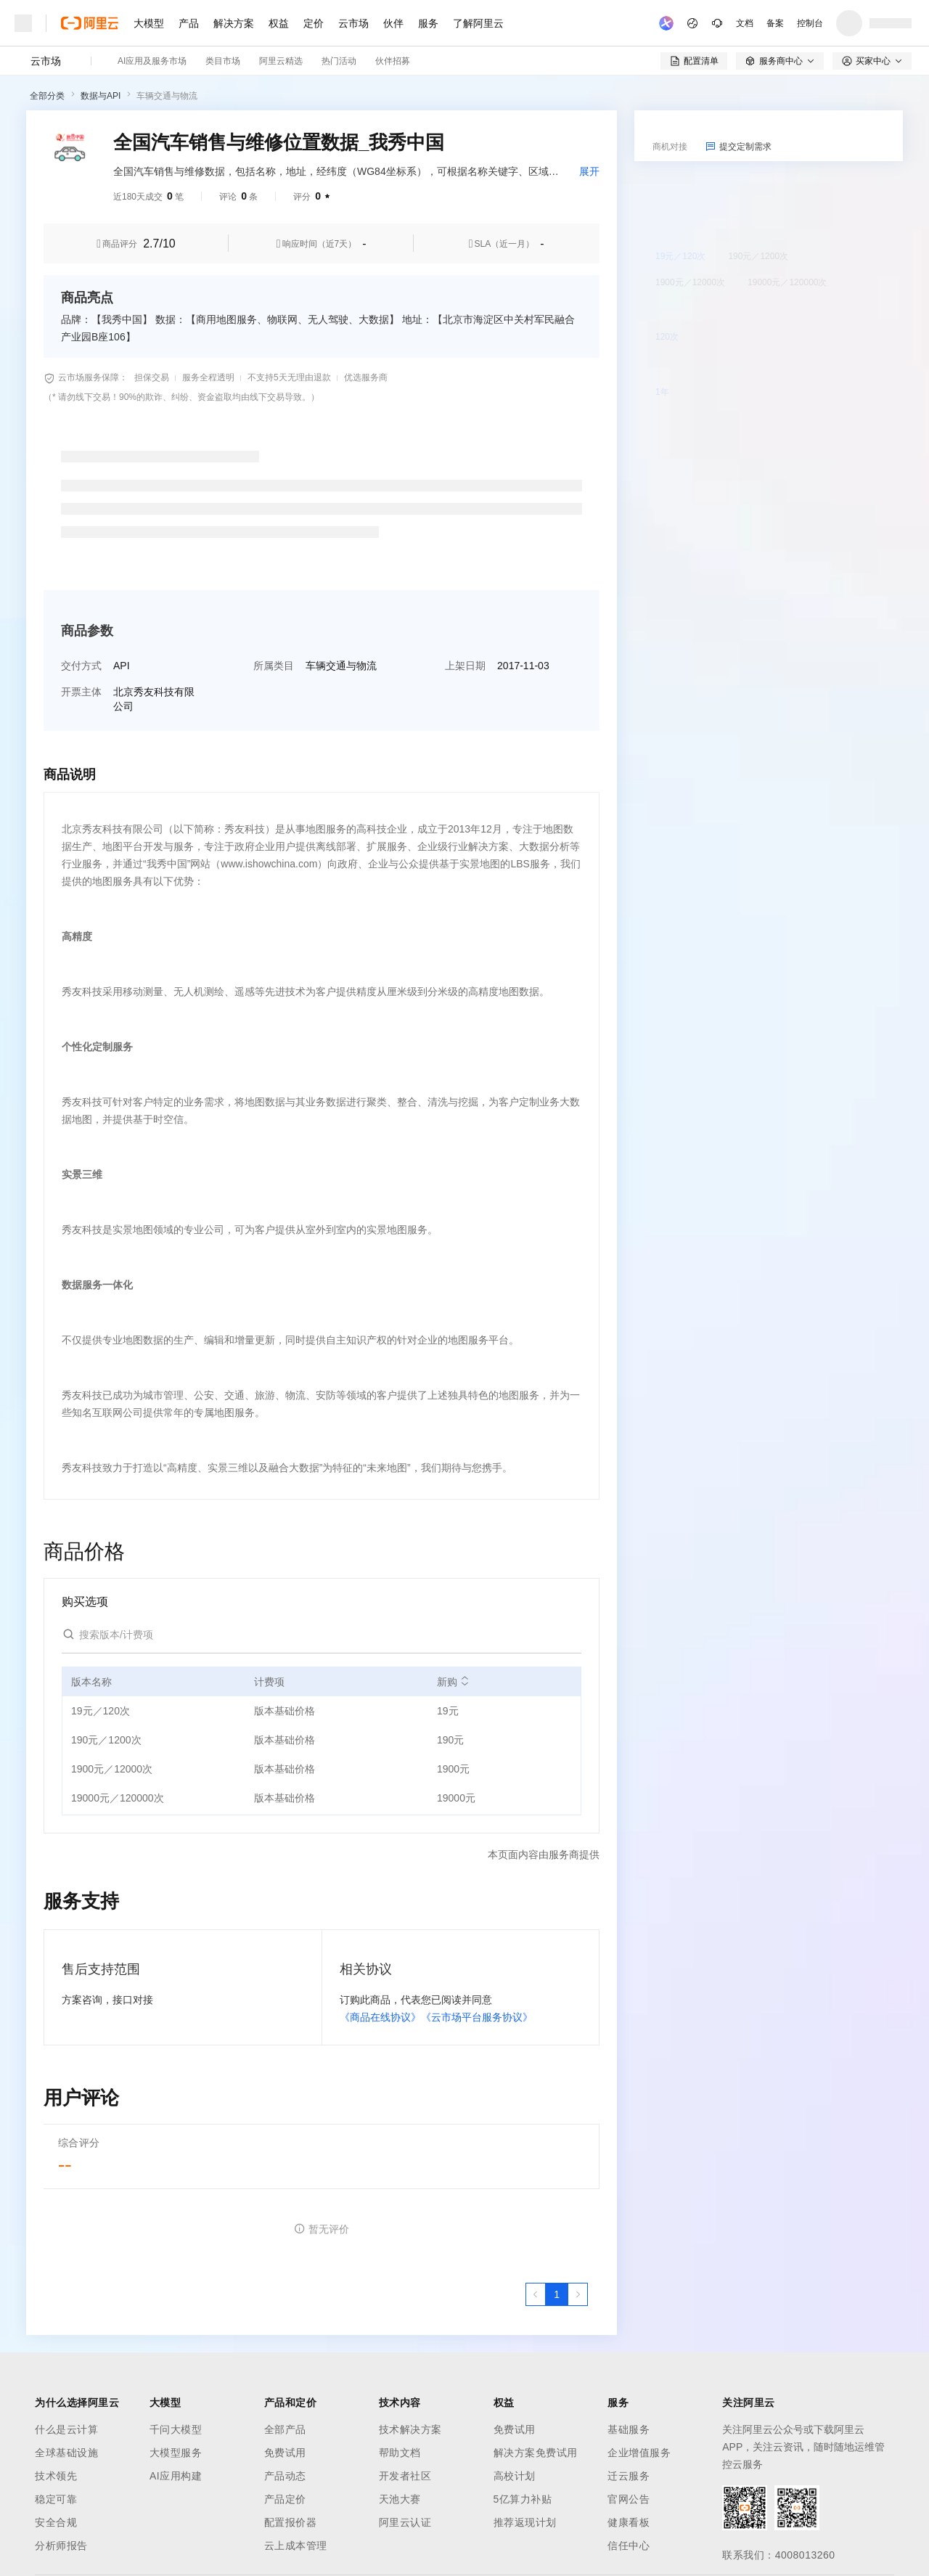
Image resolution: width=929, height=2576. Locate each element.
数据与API (100, 96)
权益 (279, 23)
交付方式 (81, 665)
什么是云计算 (66, 2429)
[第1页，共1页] (557, 2294)
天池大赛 (400, 2499)
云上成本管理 (295, 2545)
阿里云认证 (405, 2522)
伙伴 (393, 23)
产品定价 (285, 2499)
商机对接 (669, 147)
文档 (744, 23)
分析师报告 (61, 2545)
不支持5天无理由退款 (289, 377)
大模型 (149, 23)
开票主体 (81, 692)
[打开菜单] (23, 23)
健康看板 (628, 2522)
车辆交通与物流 (166, 96)
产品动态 (285, 2476)
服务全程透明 (208, 377)
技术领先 (56, 2476)
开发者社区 (405, 2476)
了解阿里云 (478, 23)
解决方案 (233, 23)
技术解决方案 (410, 2429)
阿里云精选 (281, 61)
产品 (189, 23)
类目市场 (222, 61)
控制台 (810, 23)
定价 (313, 23)
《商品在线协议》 (380, 2017)
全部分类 (47, 96)
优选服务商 (366, 377)
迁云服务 (628, 2476)
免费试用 (285, 2452)
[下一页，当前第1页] (578, 2294)
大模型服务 (176, 2452)
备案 (775, 23)
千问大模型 (176, 2429)
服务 (428, 23)
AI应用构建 (176, 2476)
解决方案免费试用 (536, 2452)
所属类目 (273, 665)
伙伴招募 (392, 61)
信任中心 (628, 2545)
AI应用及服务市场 (152, 61)
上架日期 (465, 665)
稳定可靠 (56, 2499)
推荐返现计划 (525, 2522)
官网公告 (628, 2499)
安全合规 (56, 2522)
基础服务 (628, 2429)
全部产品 (285, 2429)
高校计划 (515, 2476)
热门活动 (339, 61)
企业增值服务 (639, 2452)
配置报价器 (290, 2522)
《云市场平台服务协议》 (477, 2017)
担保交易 (151, 377)
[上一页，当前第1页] (535, 2294)
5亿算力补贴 (523, 2499)
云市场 (353, 23)
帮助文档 (400, 2452)
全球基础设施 (66, 2452)
